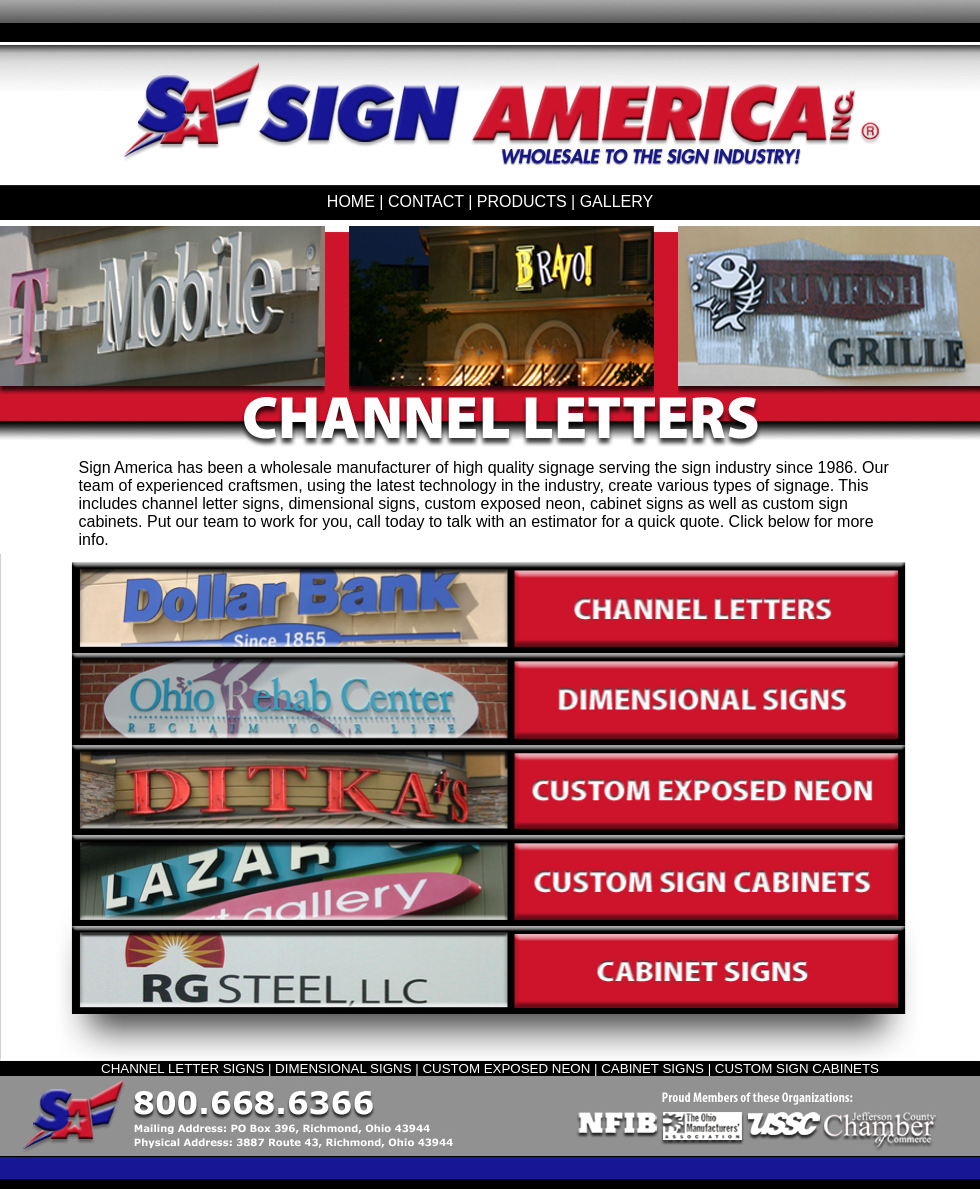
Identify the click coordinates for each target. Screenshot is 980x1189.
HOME (351, 201)
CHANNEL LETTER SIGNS (182, 1068)
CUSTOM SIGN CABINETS (797, 1068)
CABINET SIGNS (652, 1068)
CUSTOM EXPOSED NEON (506, 1068)
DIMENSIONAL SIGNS (343, 1068)
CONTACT (426, 201)
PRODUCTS (522, 201)
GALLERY (617, 201)
